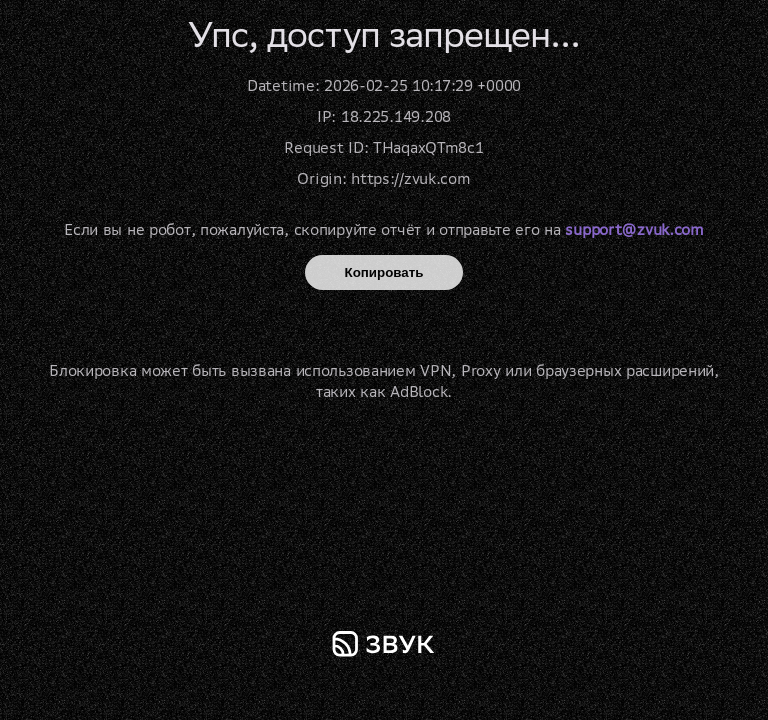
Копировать (384, 272)
